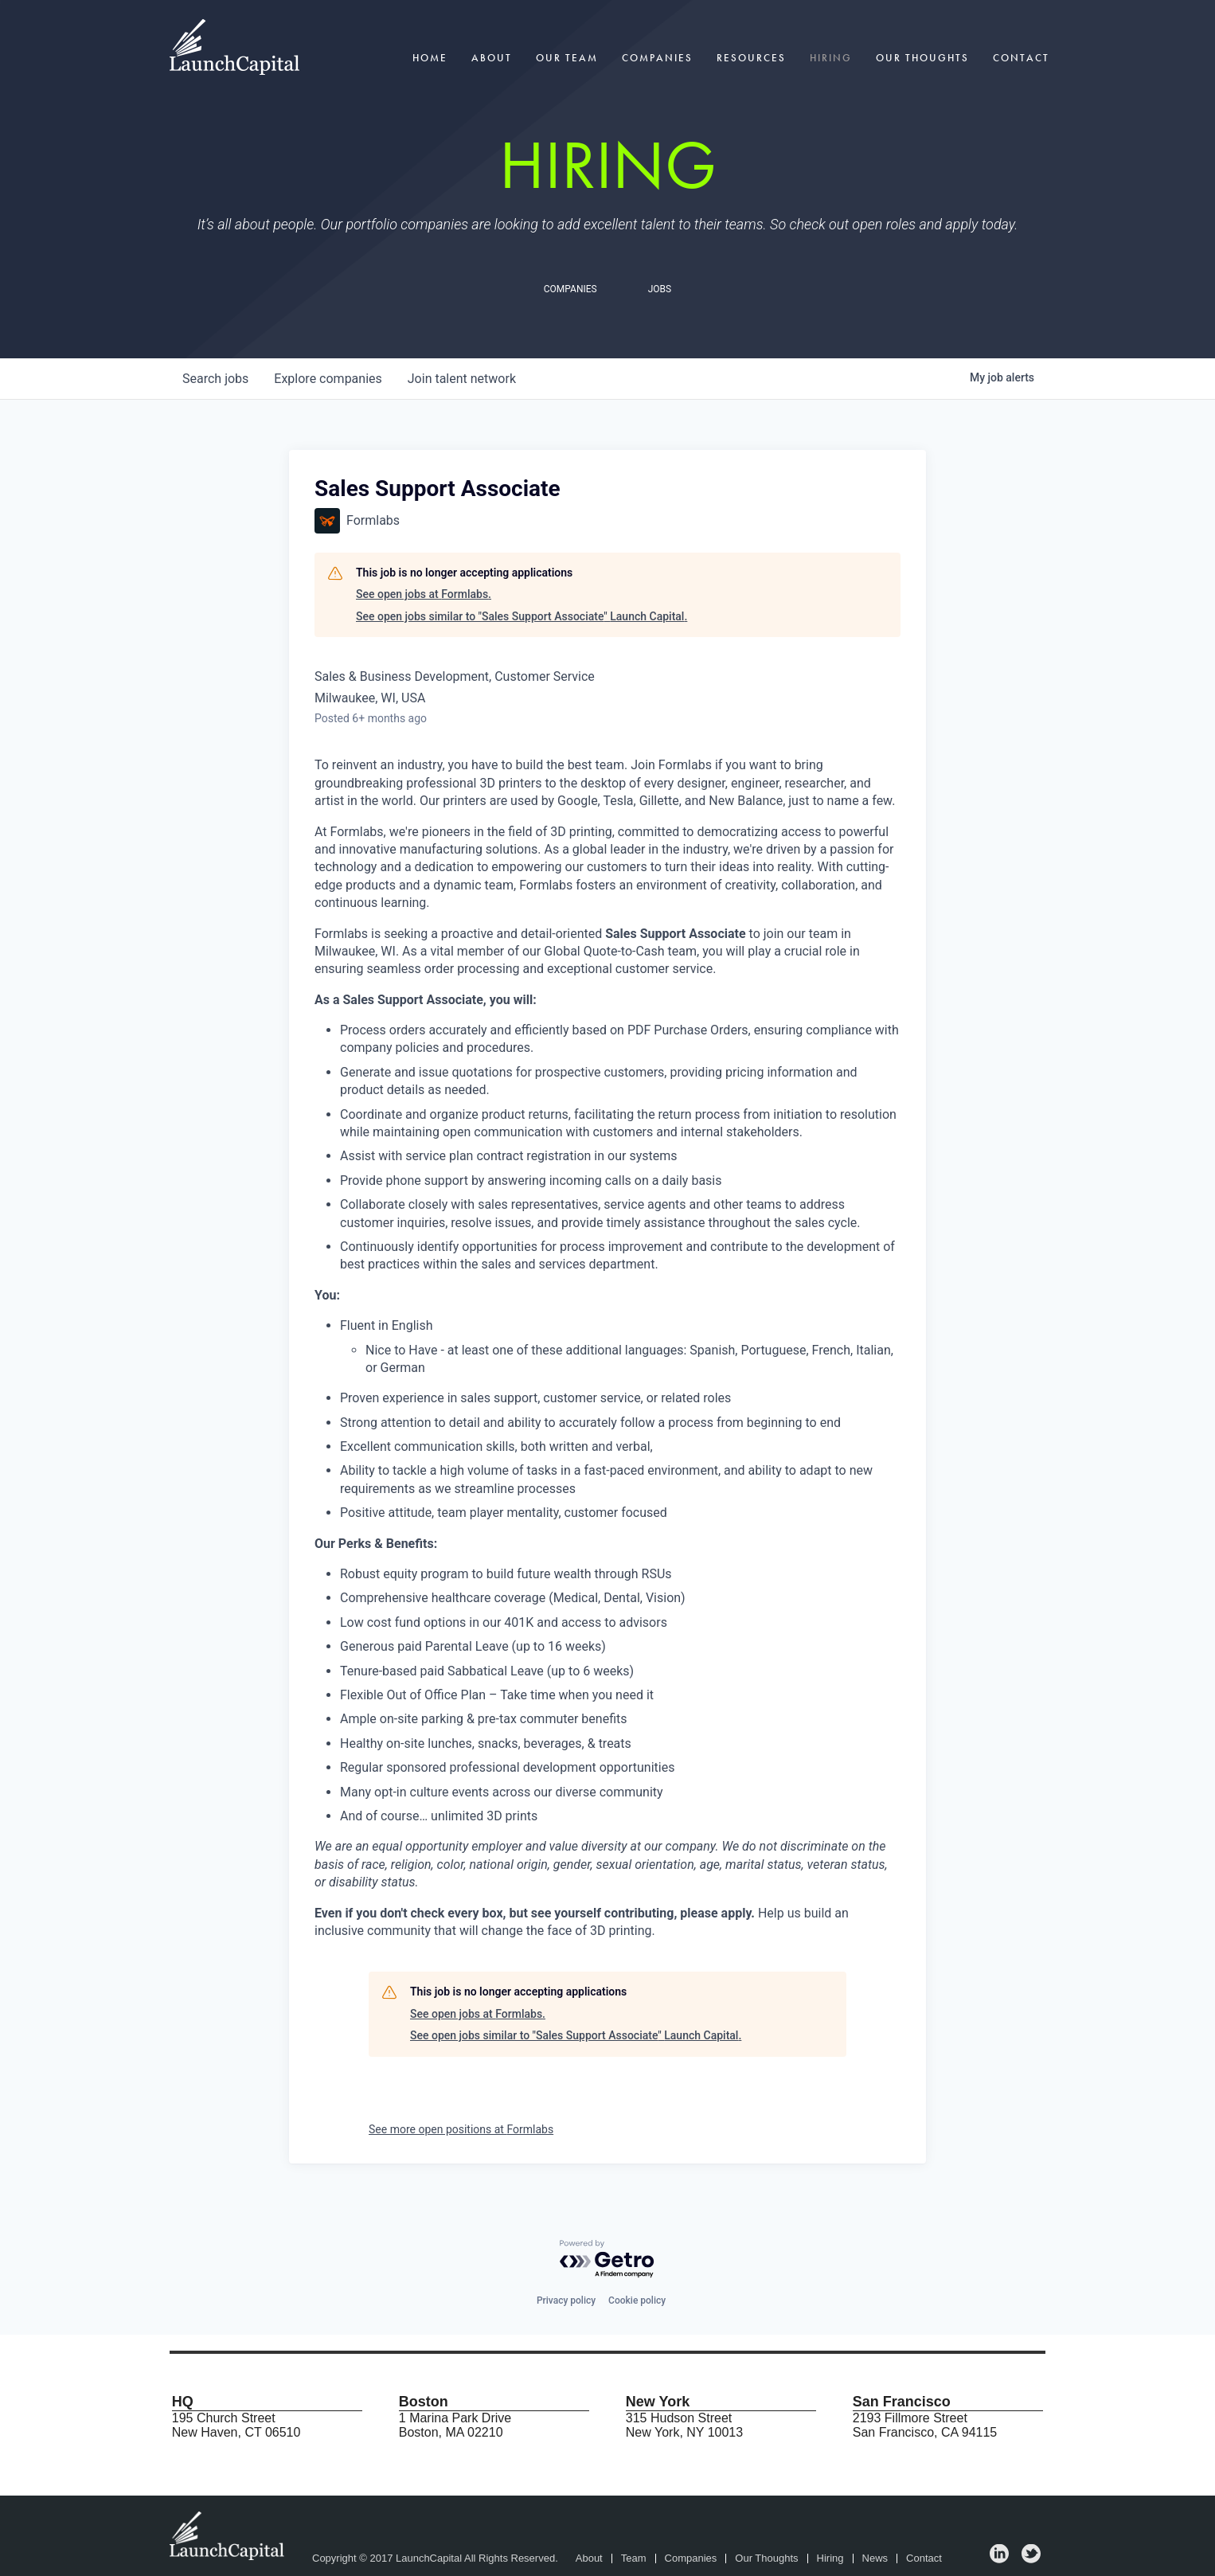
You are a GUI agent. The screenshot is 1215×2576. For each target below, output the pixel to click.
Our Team (567, 57)
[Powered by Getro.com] (607, 2259)
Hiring (831, 57)
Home (429, 57)
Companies (657, 57)
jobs (215, 378)
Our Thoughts (922, 57)
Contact (1021, 57)
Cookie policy (637, 2300)
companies (327, 378)
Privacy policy (566, 2300)
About (491, 57)
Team (634, 2558)
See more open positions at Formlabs (461, 2129)
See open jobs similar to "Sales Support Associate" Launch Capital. (521, 616)
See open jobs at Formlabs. (423, 594)
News (875, 2558)
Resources (751, 57)
